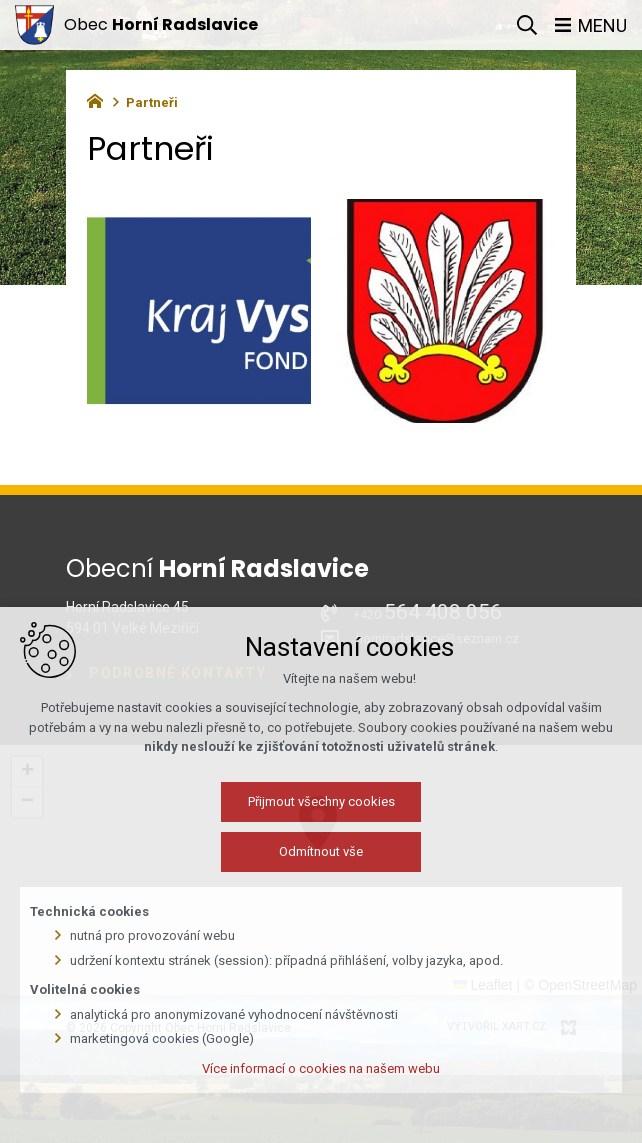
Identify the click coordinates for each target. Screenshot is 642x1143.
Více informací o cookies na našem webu (321, 1068)
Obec (161, 24)
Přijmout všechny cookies (321, 801)
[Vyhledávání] (527, 25)
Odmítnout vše (321, 851)
